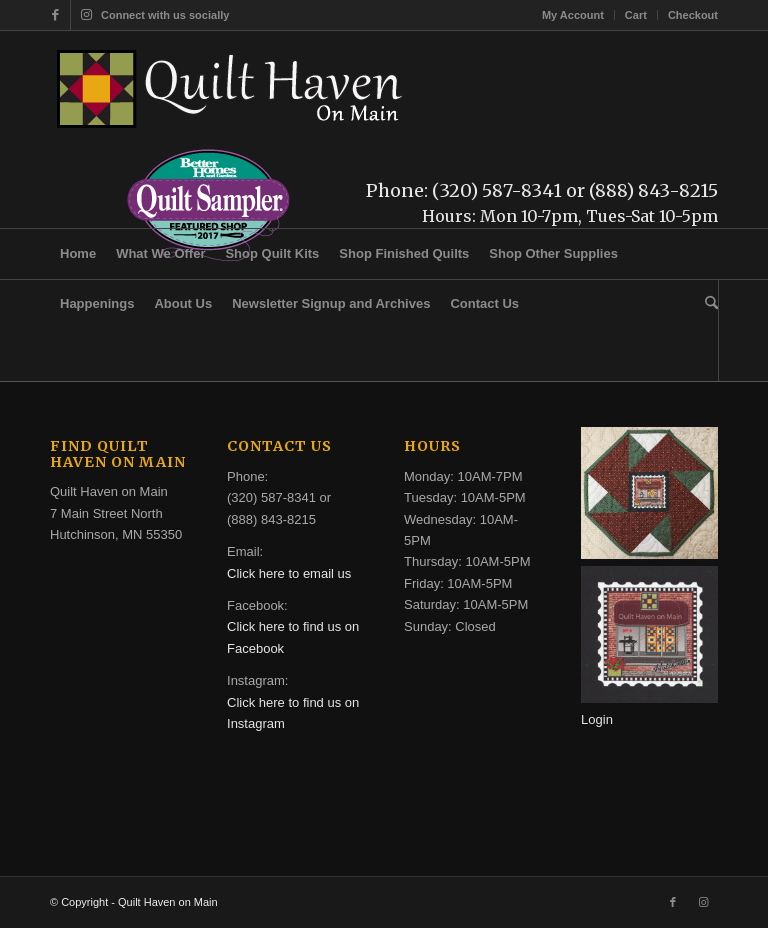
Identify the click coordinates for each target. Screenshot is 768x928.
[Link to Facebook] (55, 15)
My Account (573, 15)
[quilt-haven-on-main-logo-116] (231, 89)
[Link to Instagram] (86, 15)
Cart (636, 15)
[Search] (706, 304)
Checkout (693, 15)
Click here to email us (289, 573)
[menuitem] (573, 15)
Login (597, 719)
